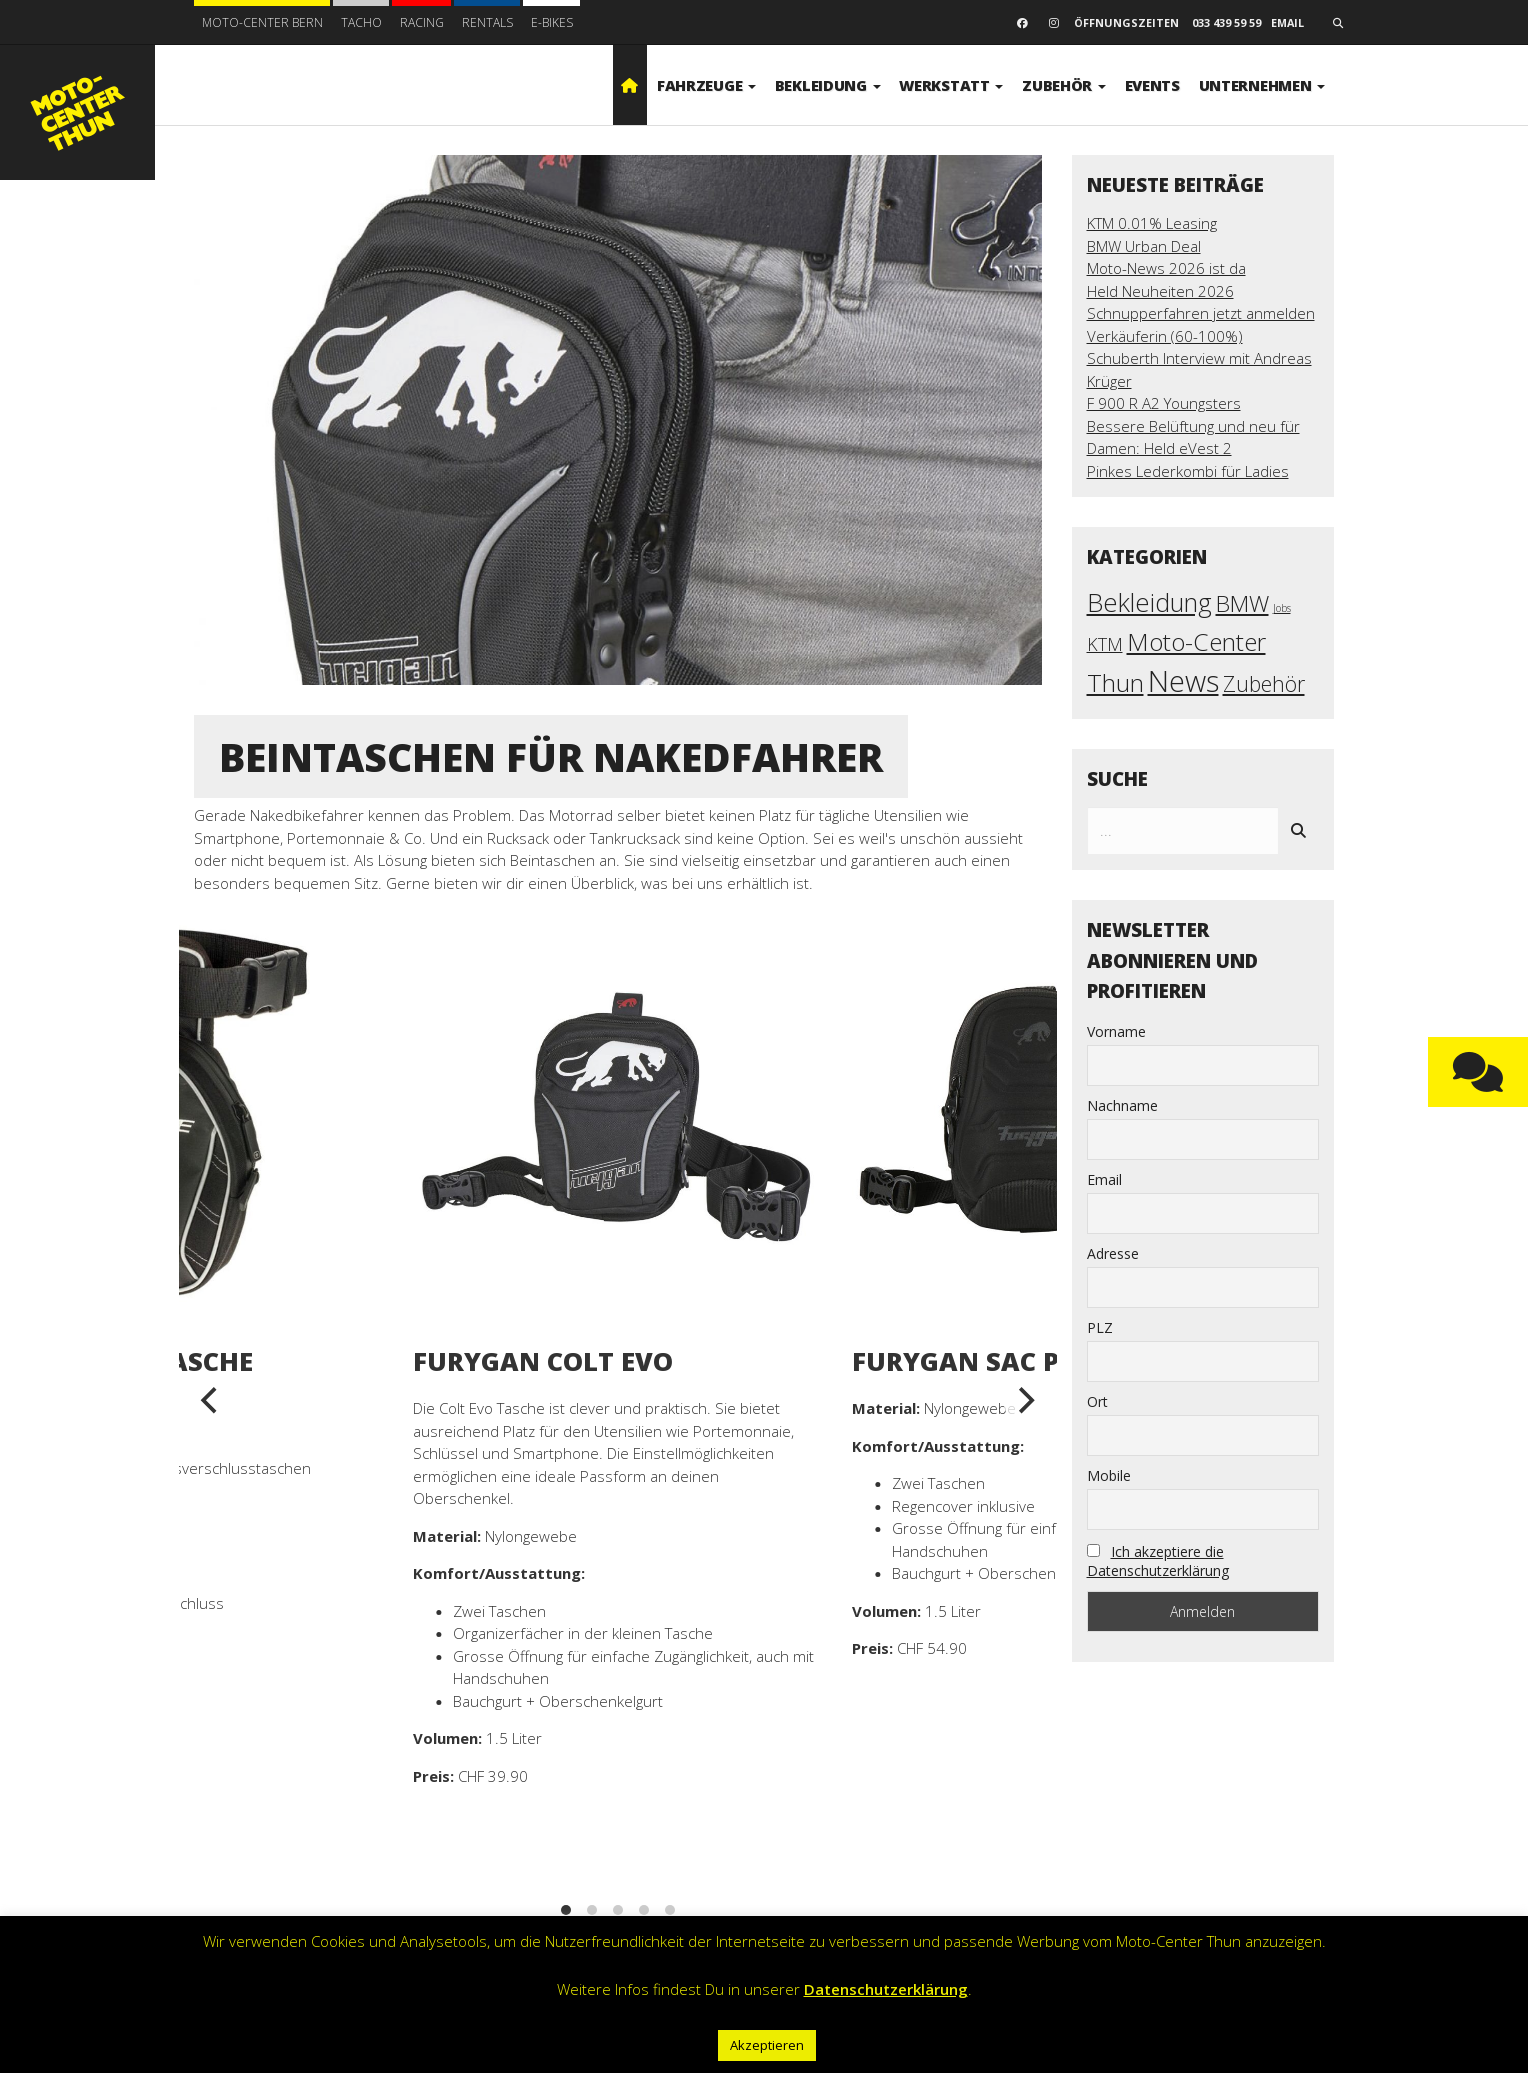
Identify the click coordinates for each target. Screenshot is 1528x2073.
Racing (422, 22)
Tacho (361, 22)
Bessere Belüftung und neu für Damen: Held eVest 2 (1193, 437)
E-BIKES (552, 22)
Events (1152, 85)
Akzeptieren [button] (767, 2045)
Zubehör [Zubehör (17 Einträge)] (1264, 683)
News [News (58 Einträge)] (1183, 681)
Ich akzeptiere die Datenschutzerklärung (1158, 1561)
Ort (1097, 1401)
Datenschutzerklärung (886, 1989)
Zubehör (1064, 85)
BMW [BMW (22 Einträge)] (1242, 603)
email (1287, 22)
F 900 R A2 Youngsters (1164, 403)
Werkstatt (951, 85)
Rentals (487, 22)
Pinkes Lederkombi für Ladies (1188, 471)
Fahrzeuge (706, 85)
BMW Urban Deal (1144, 246)
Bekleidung (828, 85)
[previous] (211, 1401)
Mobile (1109, 1475)
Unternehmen (1262, 85)
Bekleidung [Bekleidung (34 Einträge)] (1149, 602)
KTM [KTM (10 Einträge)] (1105, 644)
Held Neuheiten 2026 (1160, 291)
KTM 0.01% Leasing (1152, 223)
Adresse (1113, 1253)
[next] (1025, 1401)
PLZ (1100, 1327)
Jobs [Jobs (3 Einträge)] (1282, 608)
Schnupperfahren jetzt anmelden (1201, 313)
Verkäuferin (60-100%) (1165, 336)
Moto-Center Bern (262, 22)
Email (1104, 1179)
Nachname (1122, 1105)
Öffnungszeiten (1126, 22)
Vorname (1116, 1031)
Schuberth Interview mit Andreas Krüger (1199, 369)
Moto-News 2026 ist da (1166, 268)
